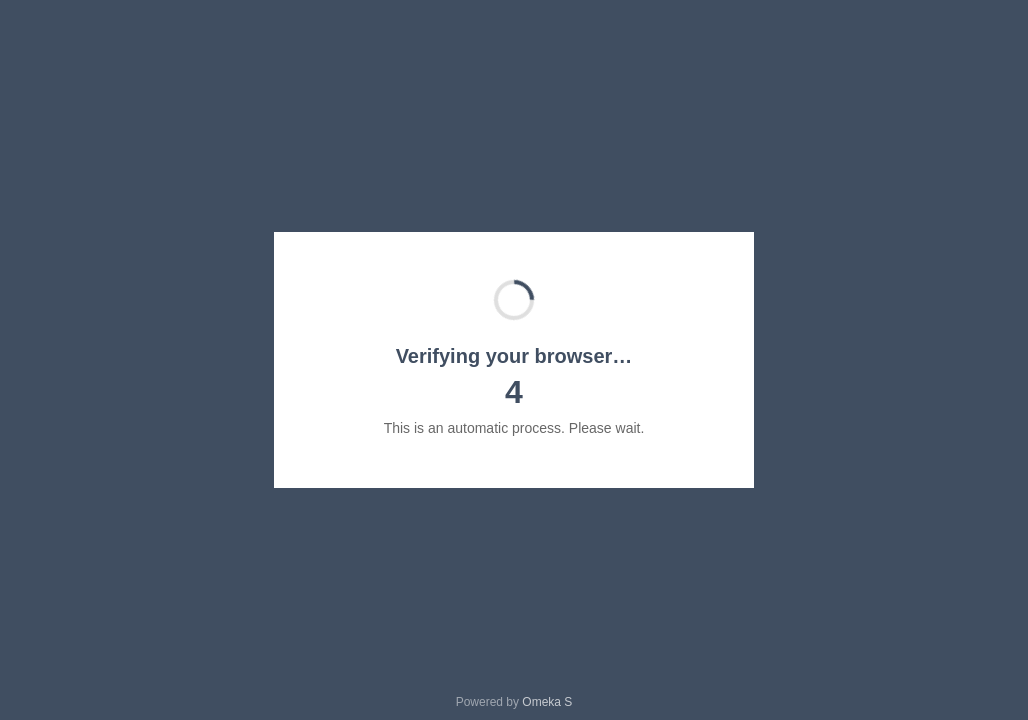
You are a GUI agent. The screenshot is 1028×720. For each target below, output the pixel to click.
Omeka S (547, 702)
